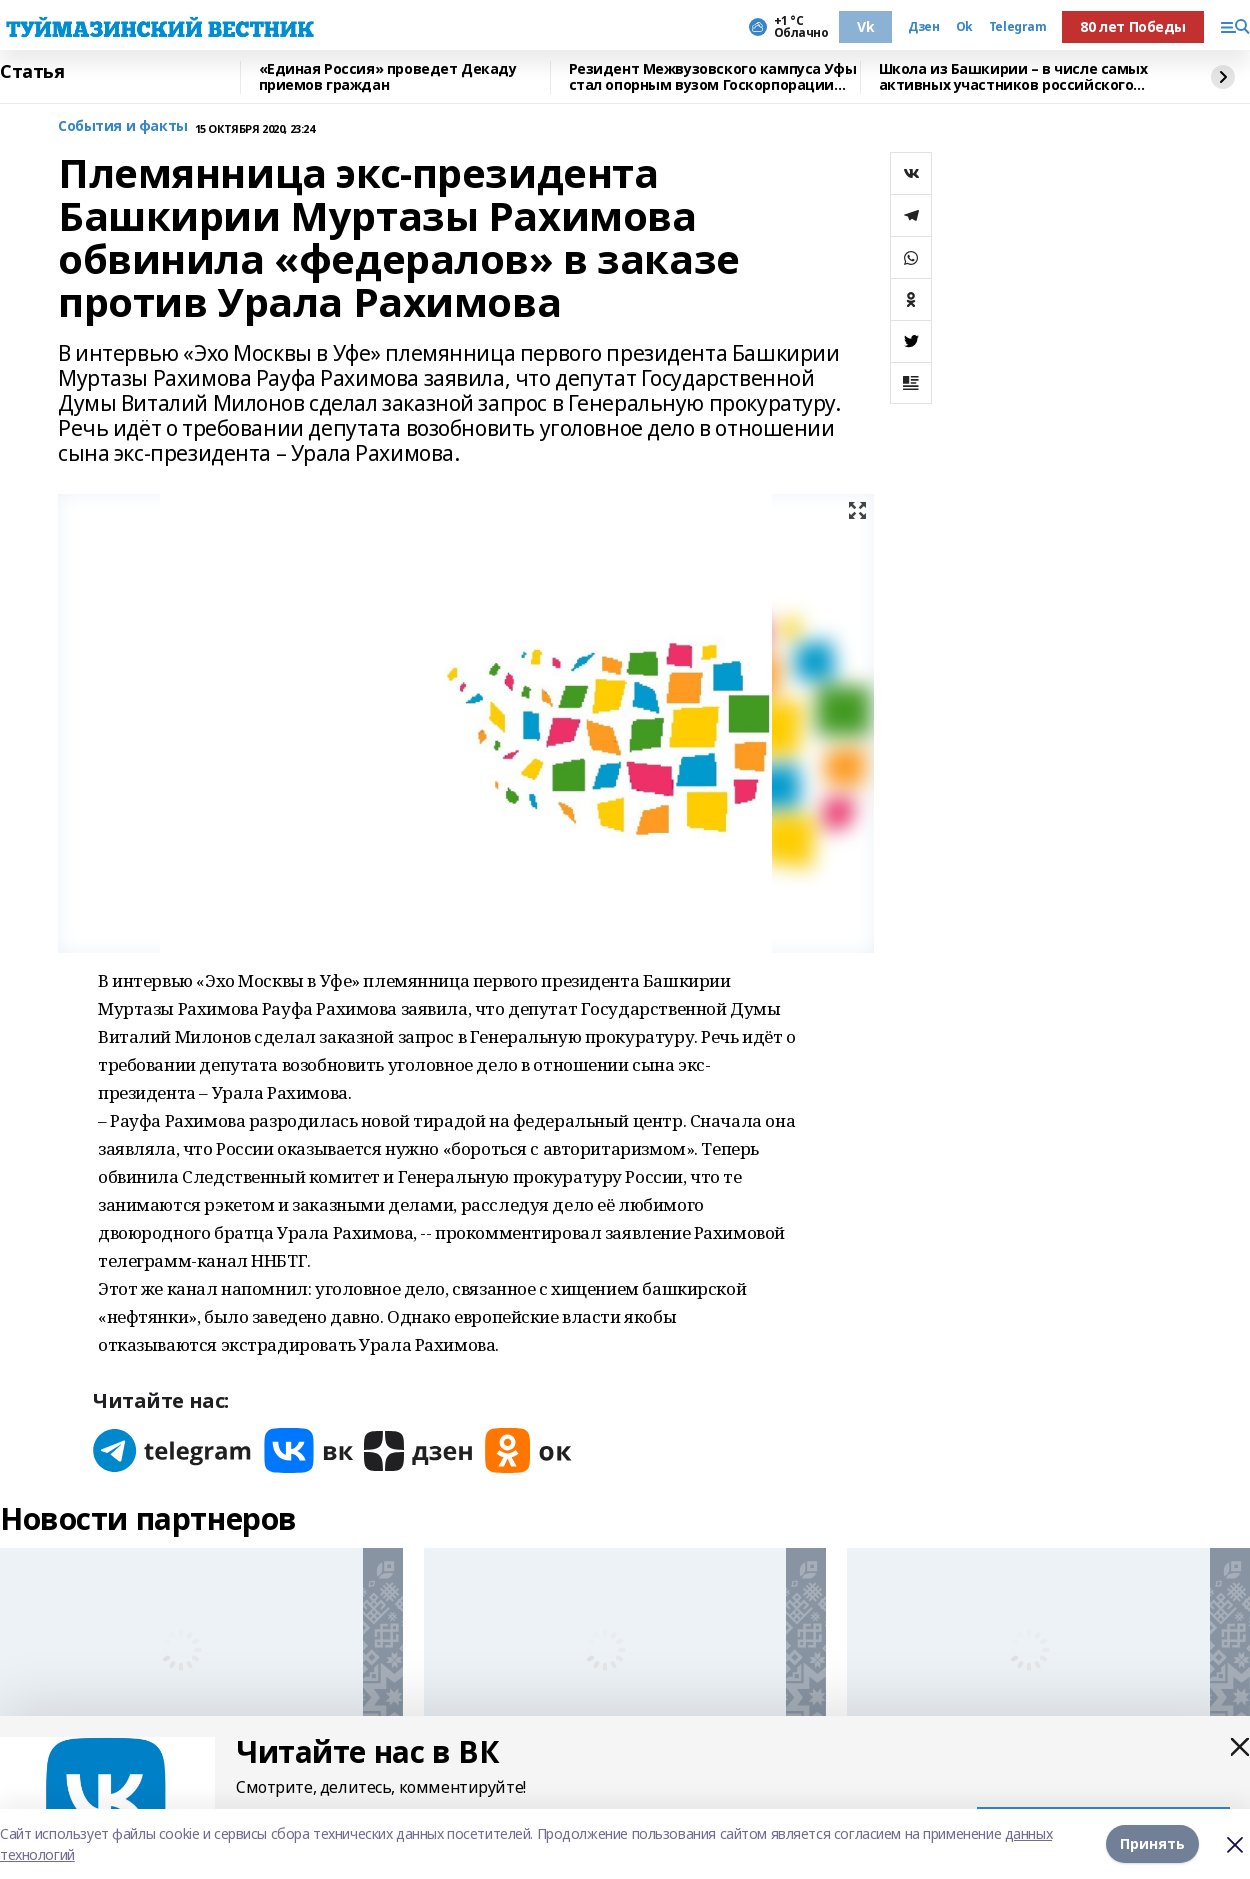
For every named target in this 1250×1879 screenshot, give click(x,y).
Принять (1152, 1843)
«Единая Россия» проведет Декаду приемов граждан (388, 77)
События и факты (123, 126)
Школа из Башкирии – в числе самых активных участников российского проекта (1013, 77)
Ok (964, 27)
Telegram (1018, 27)
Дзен (923, 27)
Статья (32, 72)
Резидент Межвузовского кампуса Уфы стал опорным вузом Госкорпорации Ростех (713, 77)
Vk (865, 26)
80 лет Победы (1133, 26)
